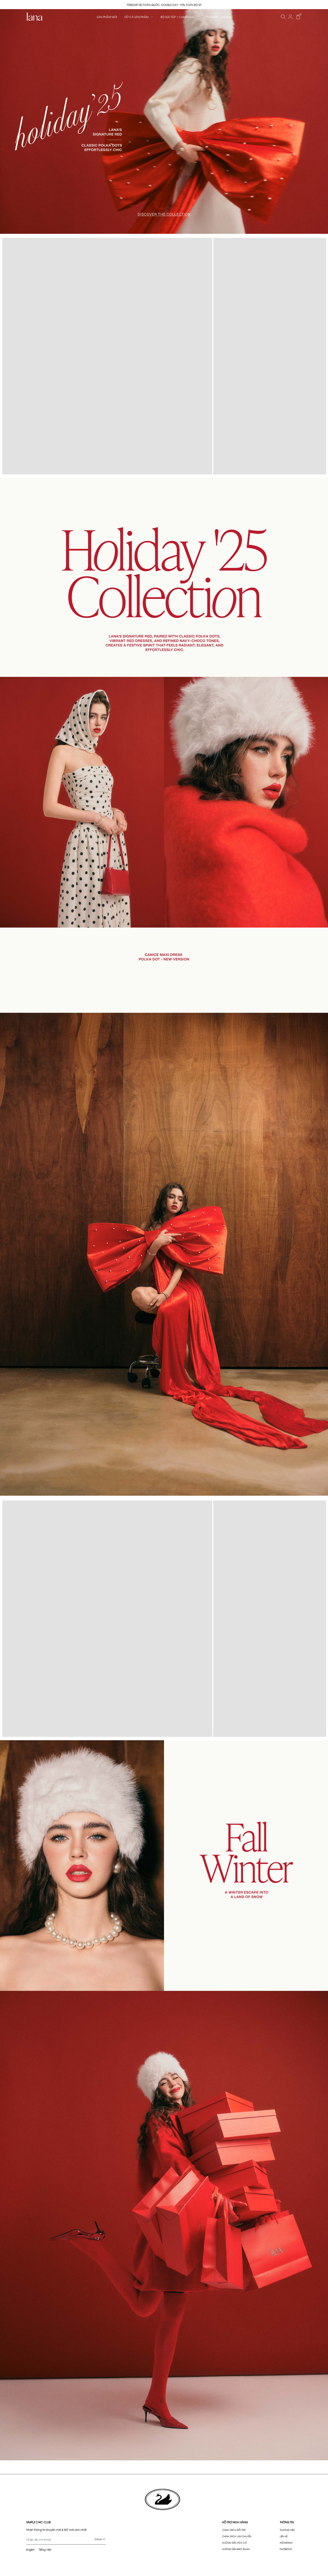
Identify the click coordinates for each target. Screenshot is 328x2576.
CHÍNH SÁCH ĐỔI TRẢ (234, 2530)
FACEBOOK (286, 2549)
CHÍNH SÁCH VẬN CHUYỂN (236, 2536)
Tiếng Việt (45, 2549)
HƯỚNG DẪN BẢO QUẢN (236, 2549)
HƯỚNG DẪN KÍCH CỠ (234, 2542)
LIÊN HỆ (283, 2536)
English (30, 2549)
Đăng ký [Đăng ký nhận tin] (100, 2539)
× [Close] (323, 5)
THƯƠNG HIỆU (287, 2530)
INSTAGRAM (286, 2542)
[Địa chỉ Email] (66, 2539)
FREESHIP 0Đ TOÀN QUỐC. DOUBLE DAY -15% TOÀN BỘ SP (164, 5)
